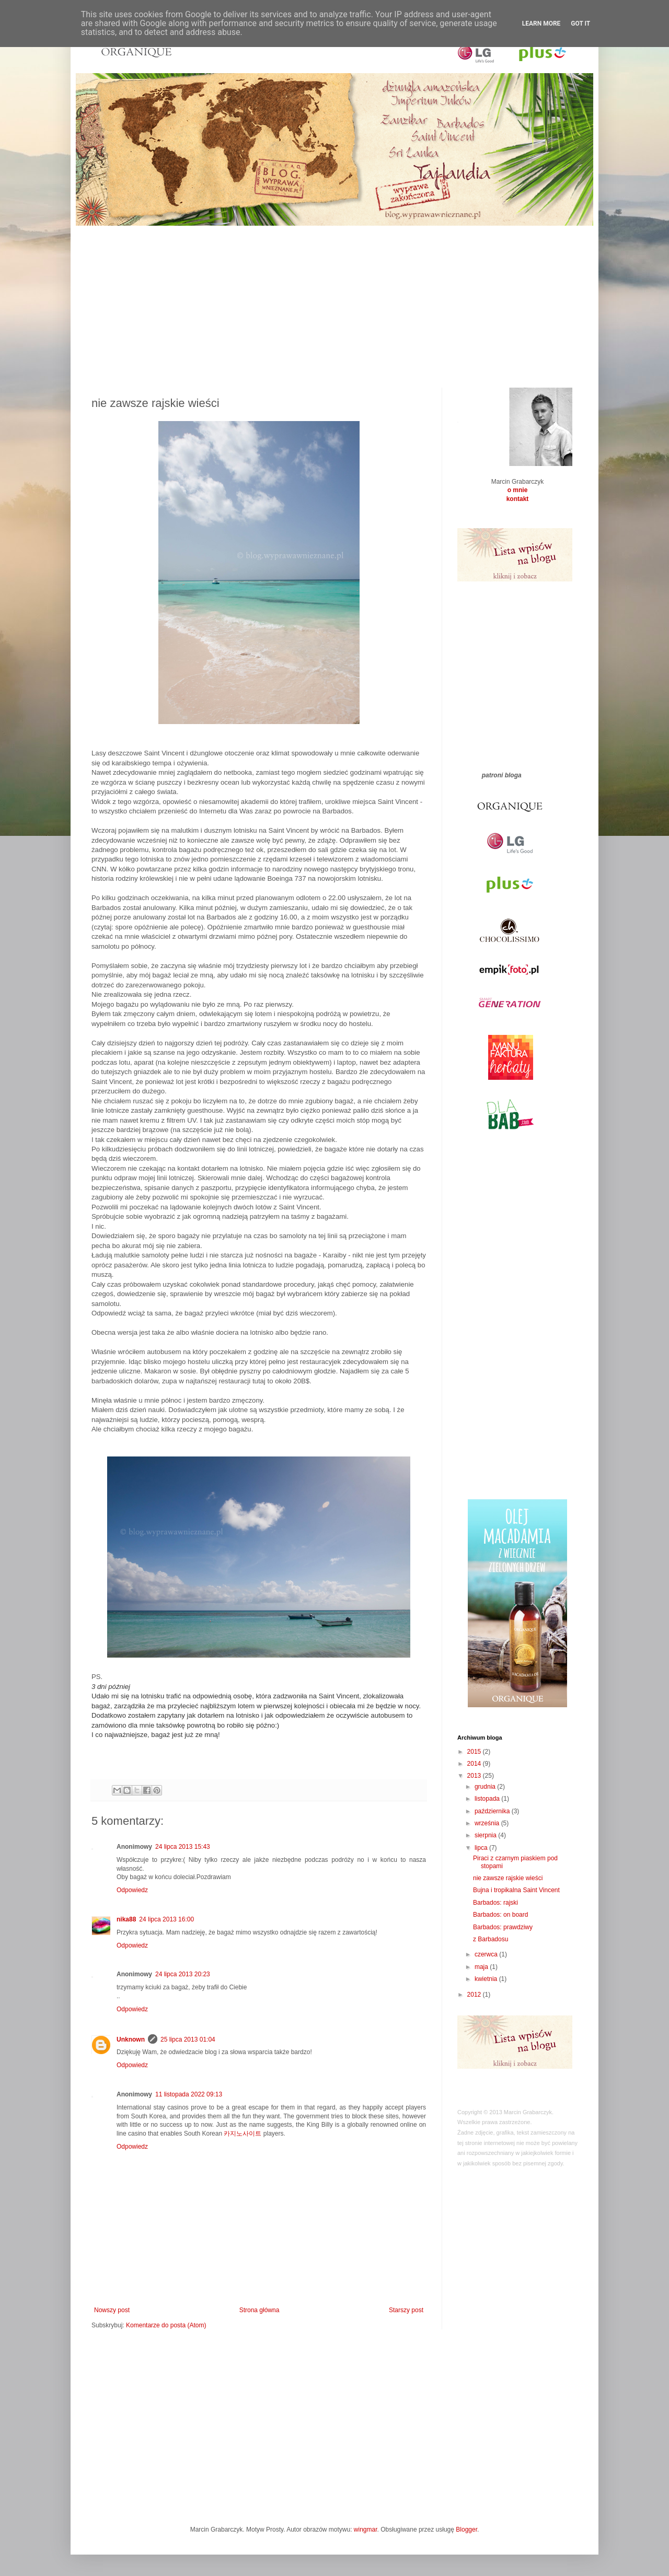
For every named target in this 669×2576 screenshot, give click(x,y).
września (488, 1823)
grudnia (486, 1786)
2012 (475, 1994)
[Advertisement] (334, 299)
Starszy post (406, 2310)
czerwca (487, 1954)
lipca (482, 1847)
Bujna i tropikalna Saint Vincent (516, 1890)
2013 (475, 1775)
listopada (488, 1798)
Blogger (466, 2529)
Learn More (541, 23)
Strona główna (259, 2310)
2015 (475, 1751)
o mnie (517, 490)
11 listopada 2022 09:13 (188, 2094)
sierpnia (486, 1835)
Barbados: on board (500, 1914)
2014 (475, 1763)
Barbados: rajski (495, 1902)
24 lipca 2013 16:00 (166, 1919)
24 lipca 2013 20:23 (182, 1974)
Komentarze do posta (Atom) (166, 2325)
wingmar (365, 2529)
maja (482, 1967)
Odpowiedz (132, 1890)
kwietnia (487, 1979)
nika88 (126, 1919)
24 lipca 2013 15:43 (182, 1846)
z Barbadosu (490, 1939)
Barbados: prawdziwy (503, 1927)
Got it (580, 23)
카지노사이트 (242, 2133)
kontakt (517, 499)
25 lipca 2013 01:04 (187, 2039)
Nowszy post (112, 2310)
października (493, 1811)
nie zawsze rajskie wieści (508, 1878)
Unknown (131, 2039)
